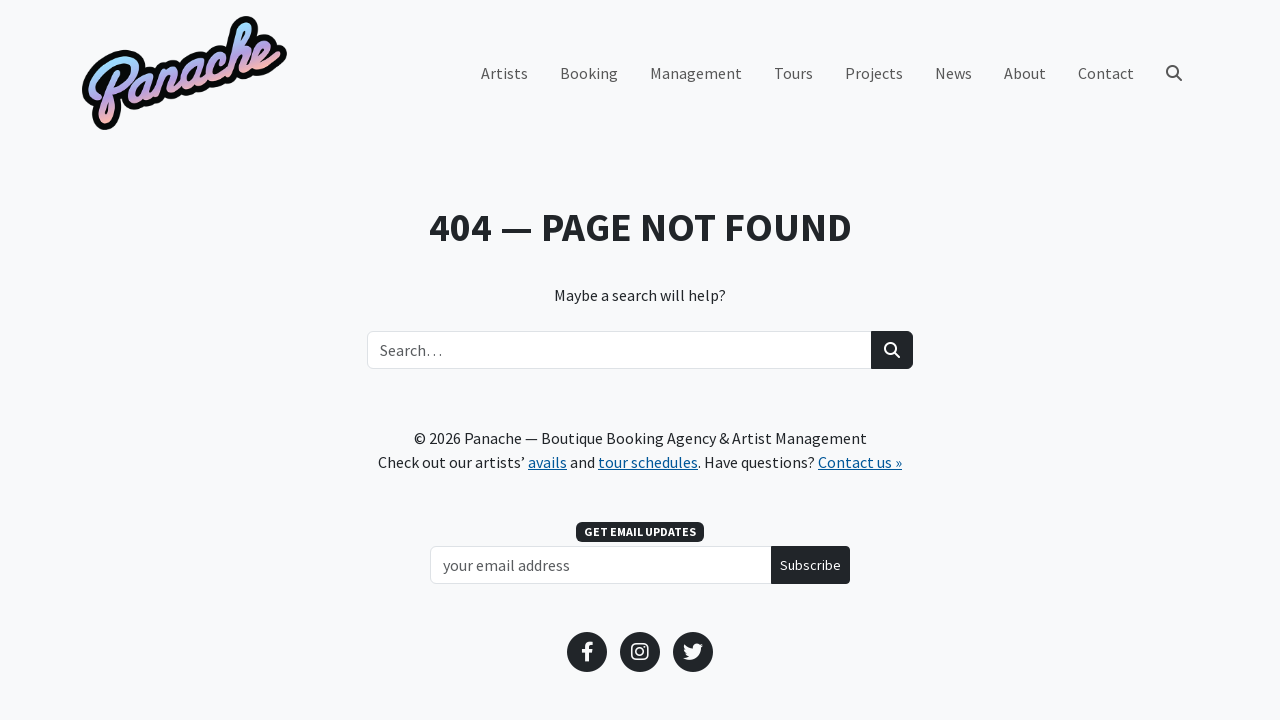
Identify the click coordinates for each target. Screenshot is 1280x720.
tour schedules (648, 462)
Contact (1106, 73)
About (1025, 73)
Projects (874, 73)
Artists (504, 73)
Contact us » (860, 462)
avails (547, 462)
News (953, 73)
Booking (589, 73)
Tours (793, 73)
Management (696, 73)
